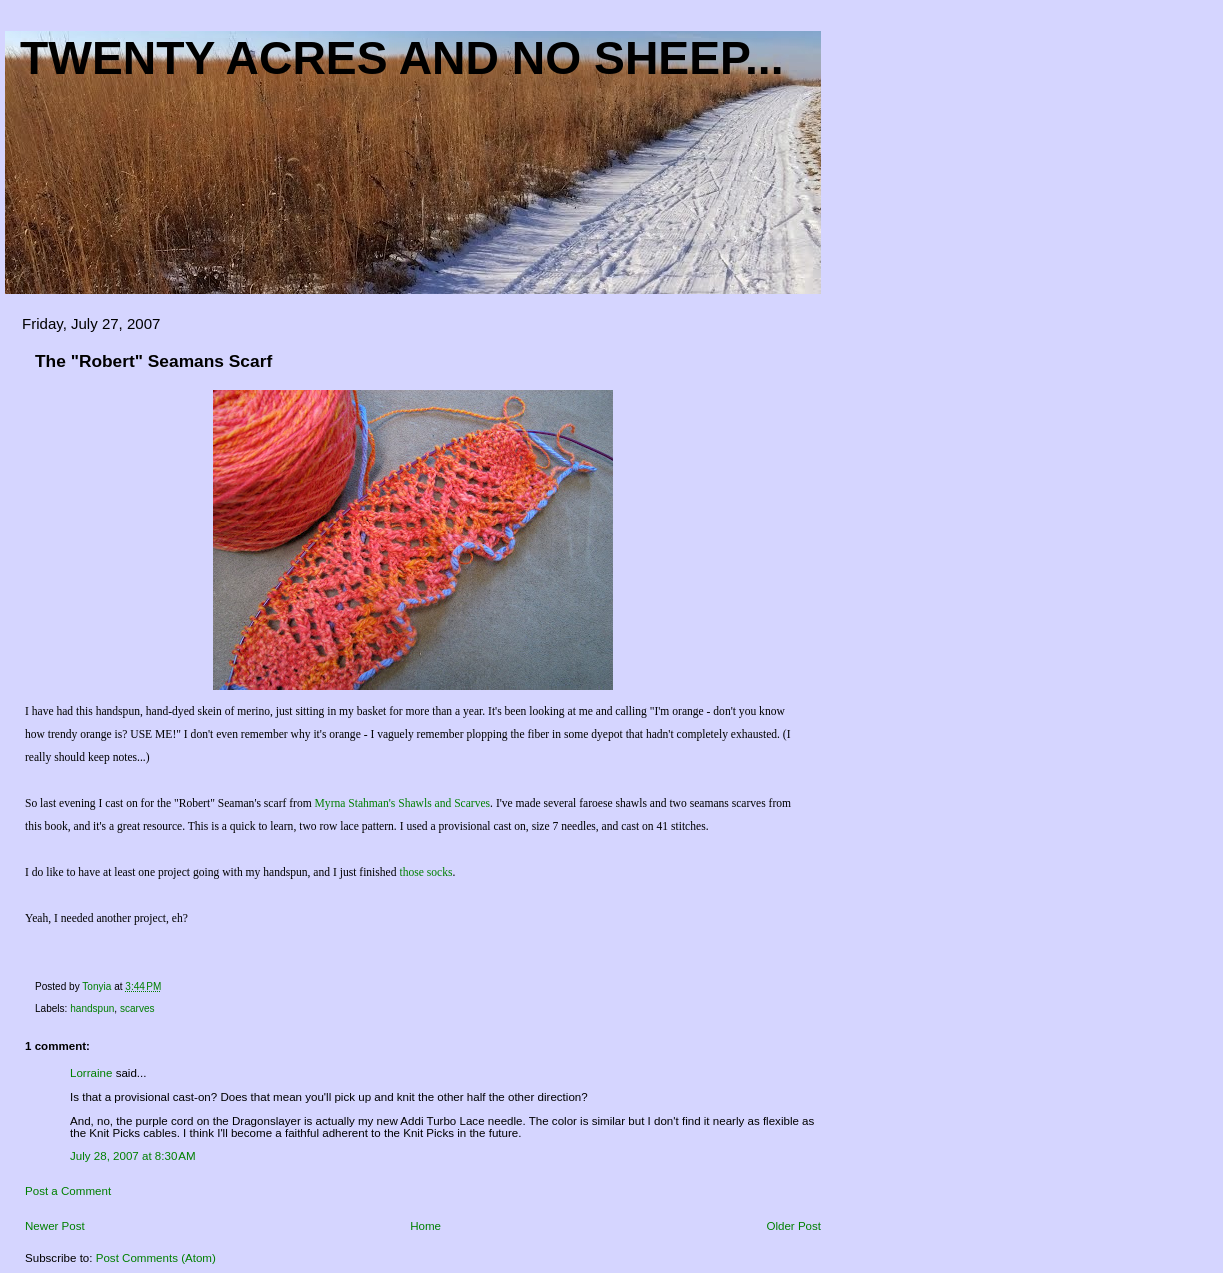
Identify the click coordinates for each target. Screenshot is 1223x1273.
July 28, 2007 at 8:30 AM (133, 1156)
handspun (92, 1008)
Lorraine (91, 1073)
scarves (137, 1008)
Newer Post (55, 1226)
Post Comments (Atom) (156, 1258)
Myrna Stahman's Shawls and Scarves (403, 803)
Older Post (793, 1226)
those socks (425, 872)
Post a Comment (68, 1191)
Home (425, 1226)
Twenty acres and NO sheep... (402, 58)
